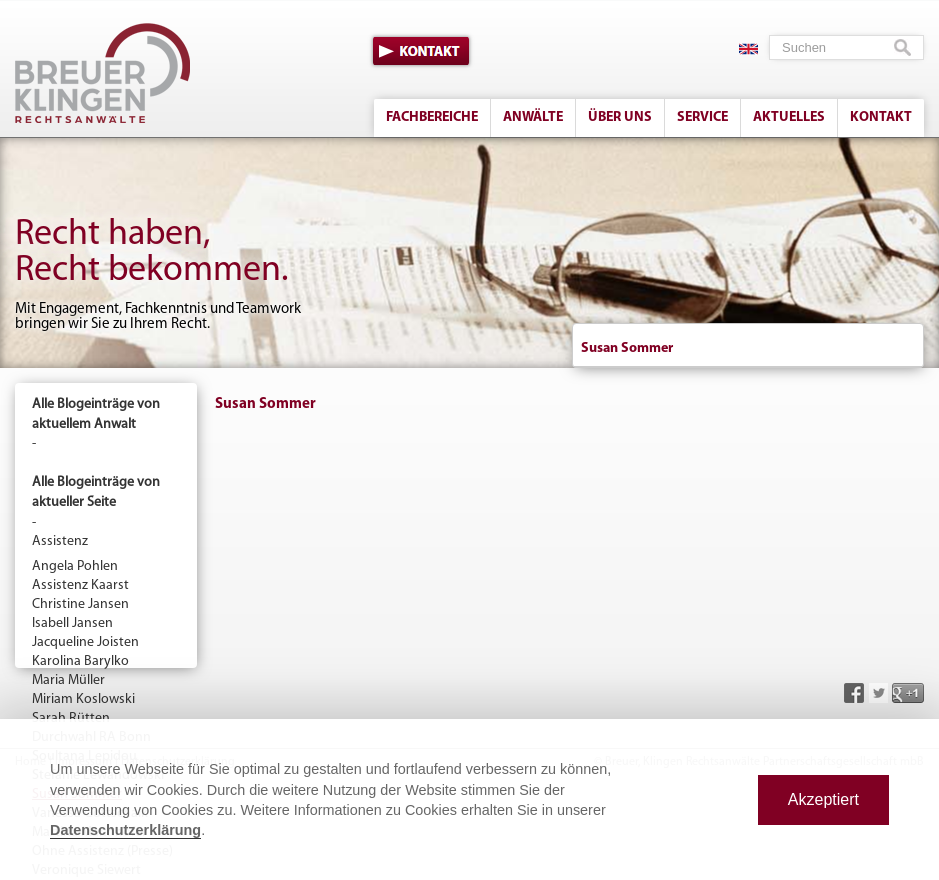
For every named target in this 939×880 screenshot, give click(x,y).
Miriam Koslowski (83, 699)
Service (702, 117)
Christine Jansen (80, 604)
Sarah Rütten (71, 718)
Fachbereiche (432, 117)
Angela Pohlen (75, 566)
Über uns (620, 117)
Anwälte (533, 117)
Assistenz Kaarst (80, 585)
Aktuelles (789, 117)
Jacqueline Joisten (85, 642)
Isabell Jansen (72, 623)
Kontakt (421, 51)
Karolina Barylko (80, 661)
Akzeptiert (823, 799)
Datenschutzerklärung (125, 830)
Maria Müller (68, 680)
